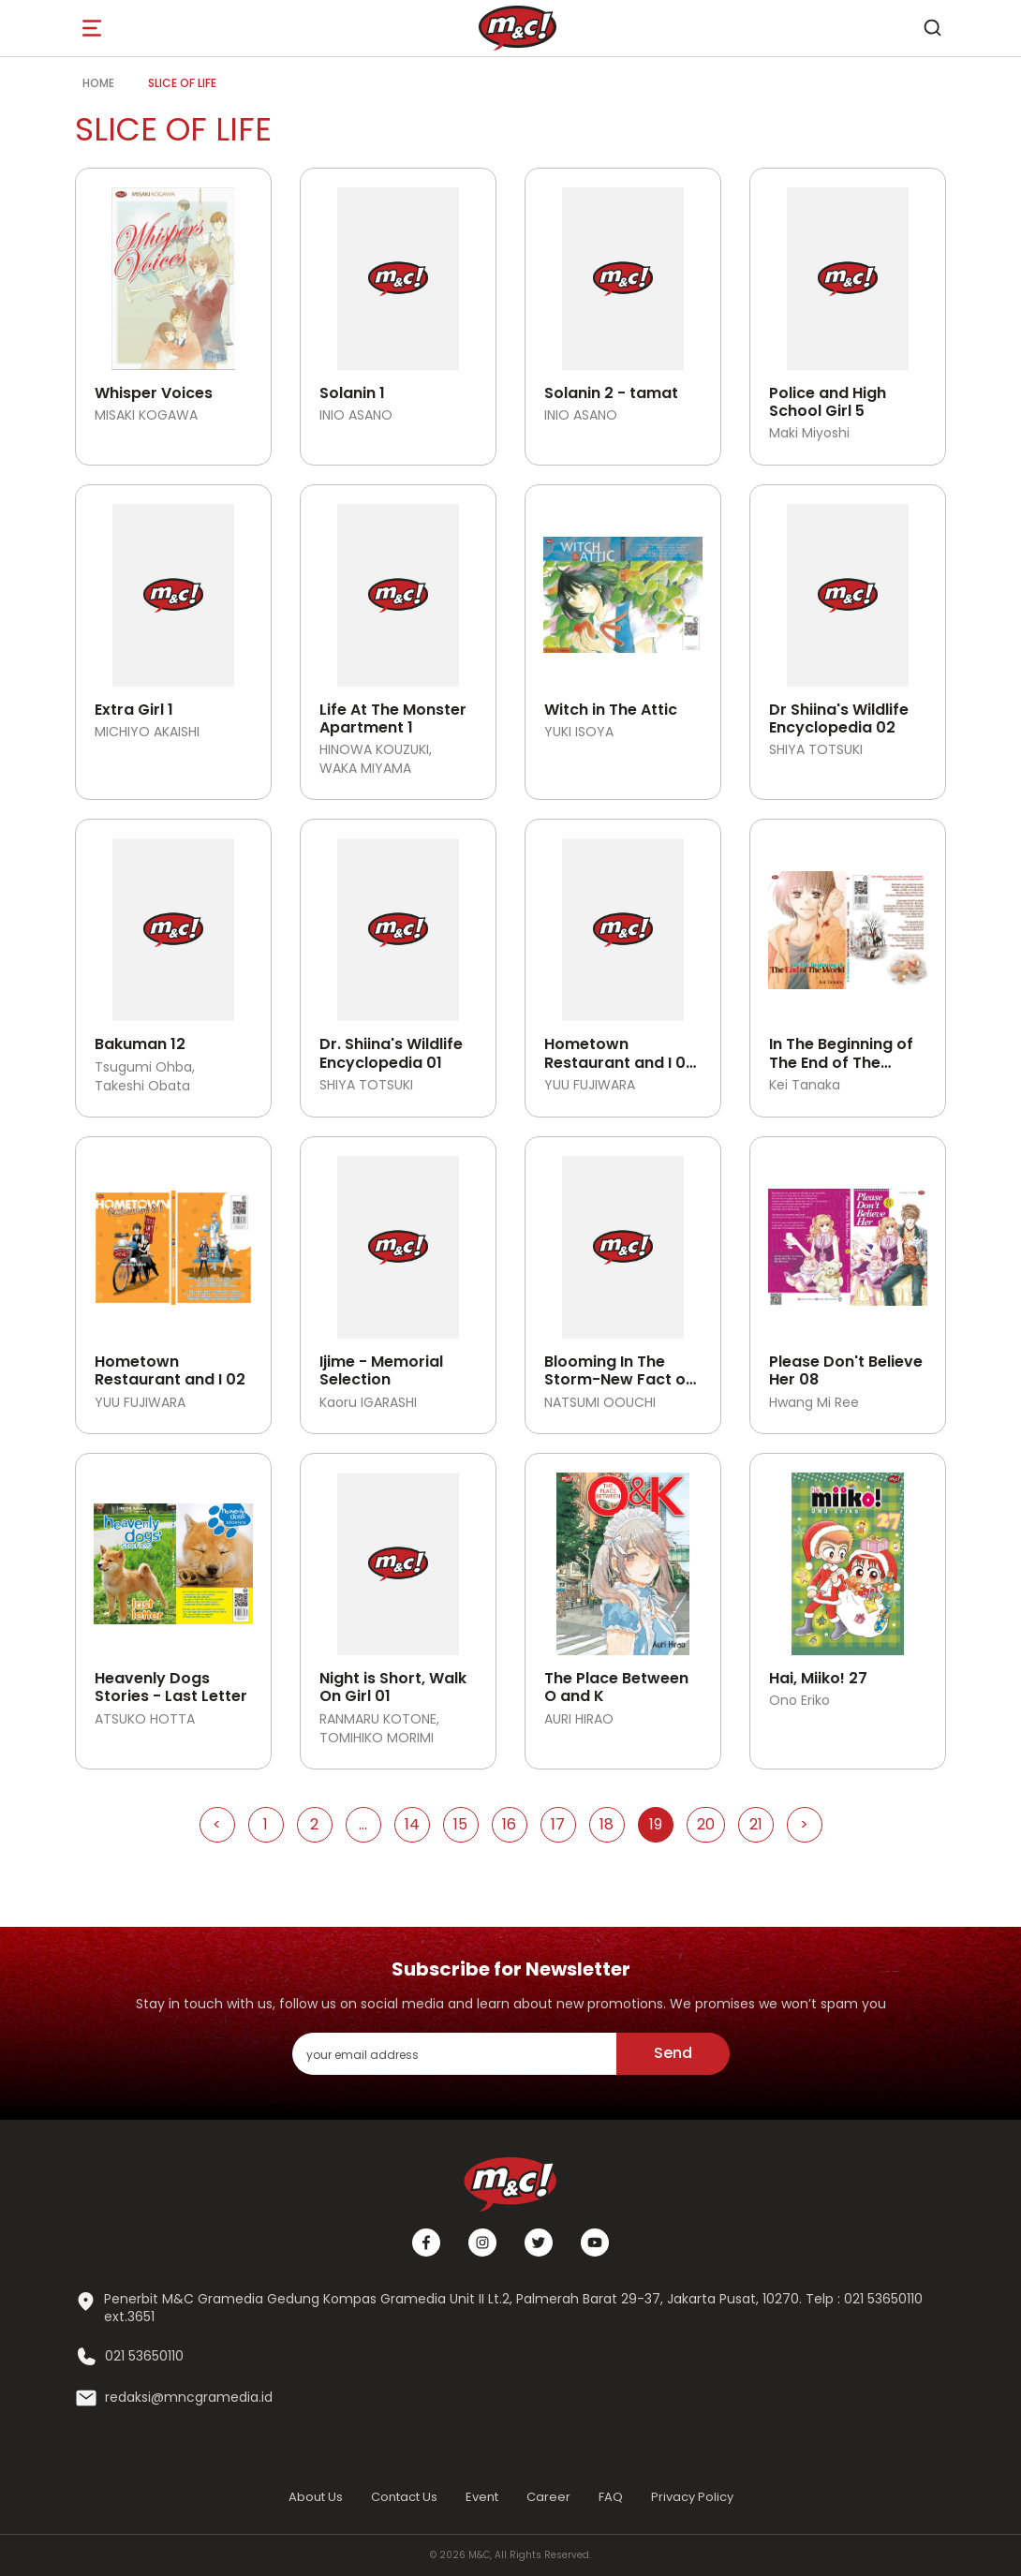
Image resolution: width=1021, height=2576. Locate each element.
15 (460, 1824)
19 (655, 1824)
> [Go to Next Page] (804, 1824)
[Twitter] (539, 2242)
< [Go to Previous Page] (217, 1824)
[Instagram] (482, 2242)
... (363, 1824)
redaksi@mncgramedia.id (189, 2397)
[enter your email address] (454, 2054)
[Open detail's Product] (173, 272)
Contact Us (404, 2497)
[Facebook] (426, 2242)
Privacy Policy (692, 2497)
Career (548, 2497)
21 (755, 1824)
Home (98, 83)
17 (558, 1824)
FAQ (611, 2497)
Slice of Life (182, 83)
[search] (932, 28)
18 (606, 1824)
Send (673, 2053)
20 (706, 1824)
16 (509, 1824)
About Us (316, 2497)
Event (482, 2497)
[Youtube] (595, 2242)
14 (412, 1824)
